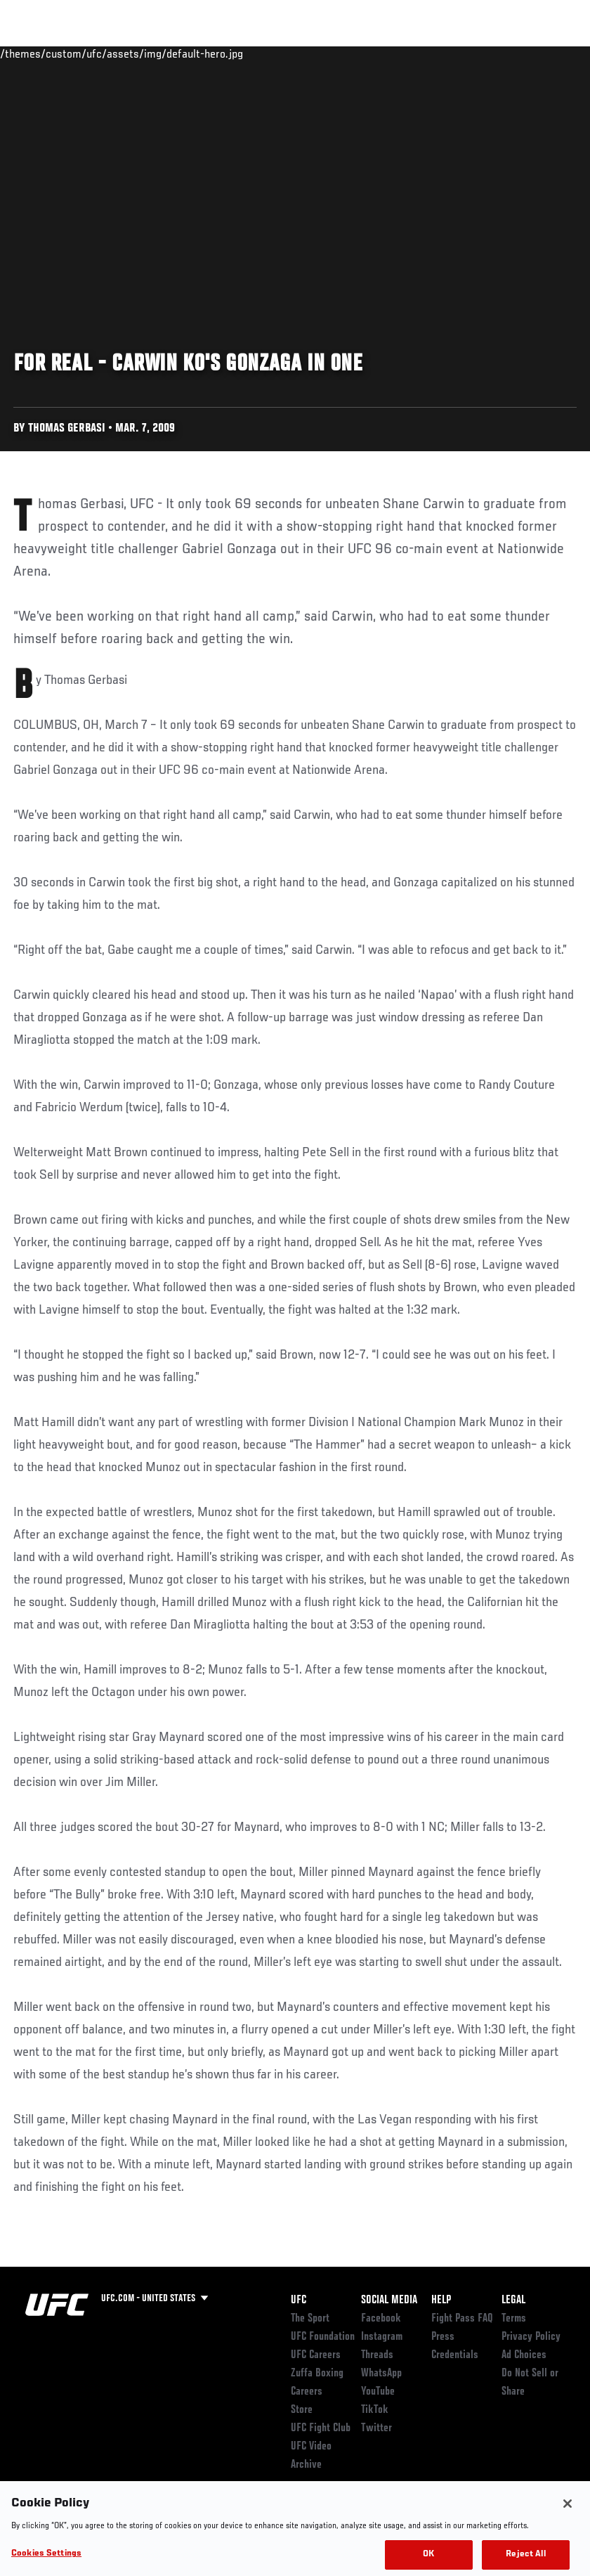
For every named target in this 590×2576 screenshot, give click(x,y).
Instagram (381, 2337)
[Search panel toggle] (544, 53)
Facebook (381, 2318)
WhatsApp (381, 2373)
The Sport (310, 2318)
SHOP (506, 53)
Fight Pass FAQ (462, 2318)
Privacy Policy (530, 2337)
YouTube (378, 2392)
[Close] (567, 2517)
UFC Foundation (323, 2337)
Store (302, 2410)
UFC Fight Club (320, 2428)
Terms (513, 2318)
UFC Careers (316, 2355)
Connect (319, 53)
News (215, 53)
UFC (298, 2300)
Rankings (98, 53)
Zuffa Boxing (443, 53)
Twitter (376, 2428)
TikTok (374, 2410)
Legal (513, 2300)
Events (38, 53)
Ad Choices (523, 2355)
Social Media (389, 2300)
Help (441, 2300)
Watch (375, 53)
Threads (377, 2355)
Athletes (160, 53)
